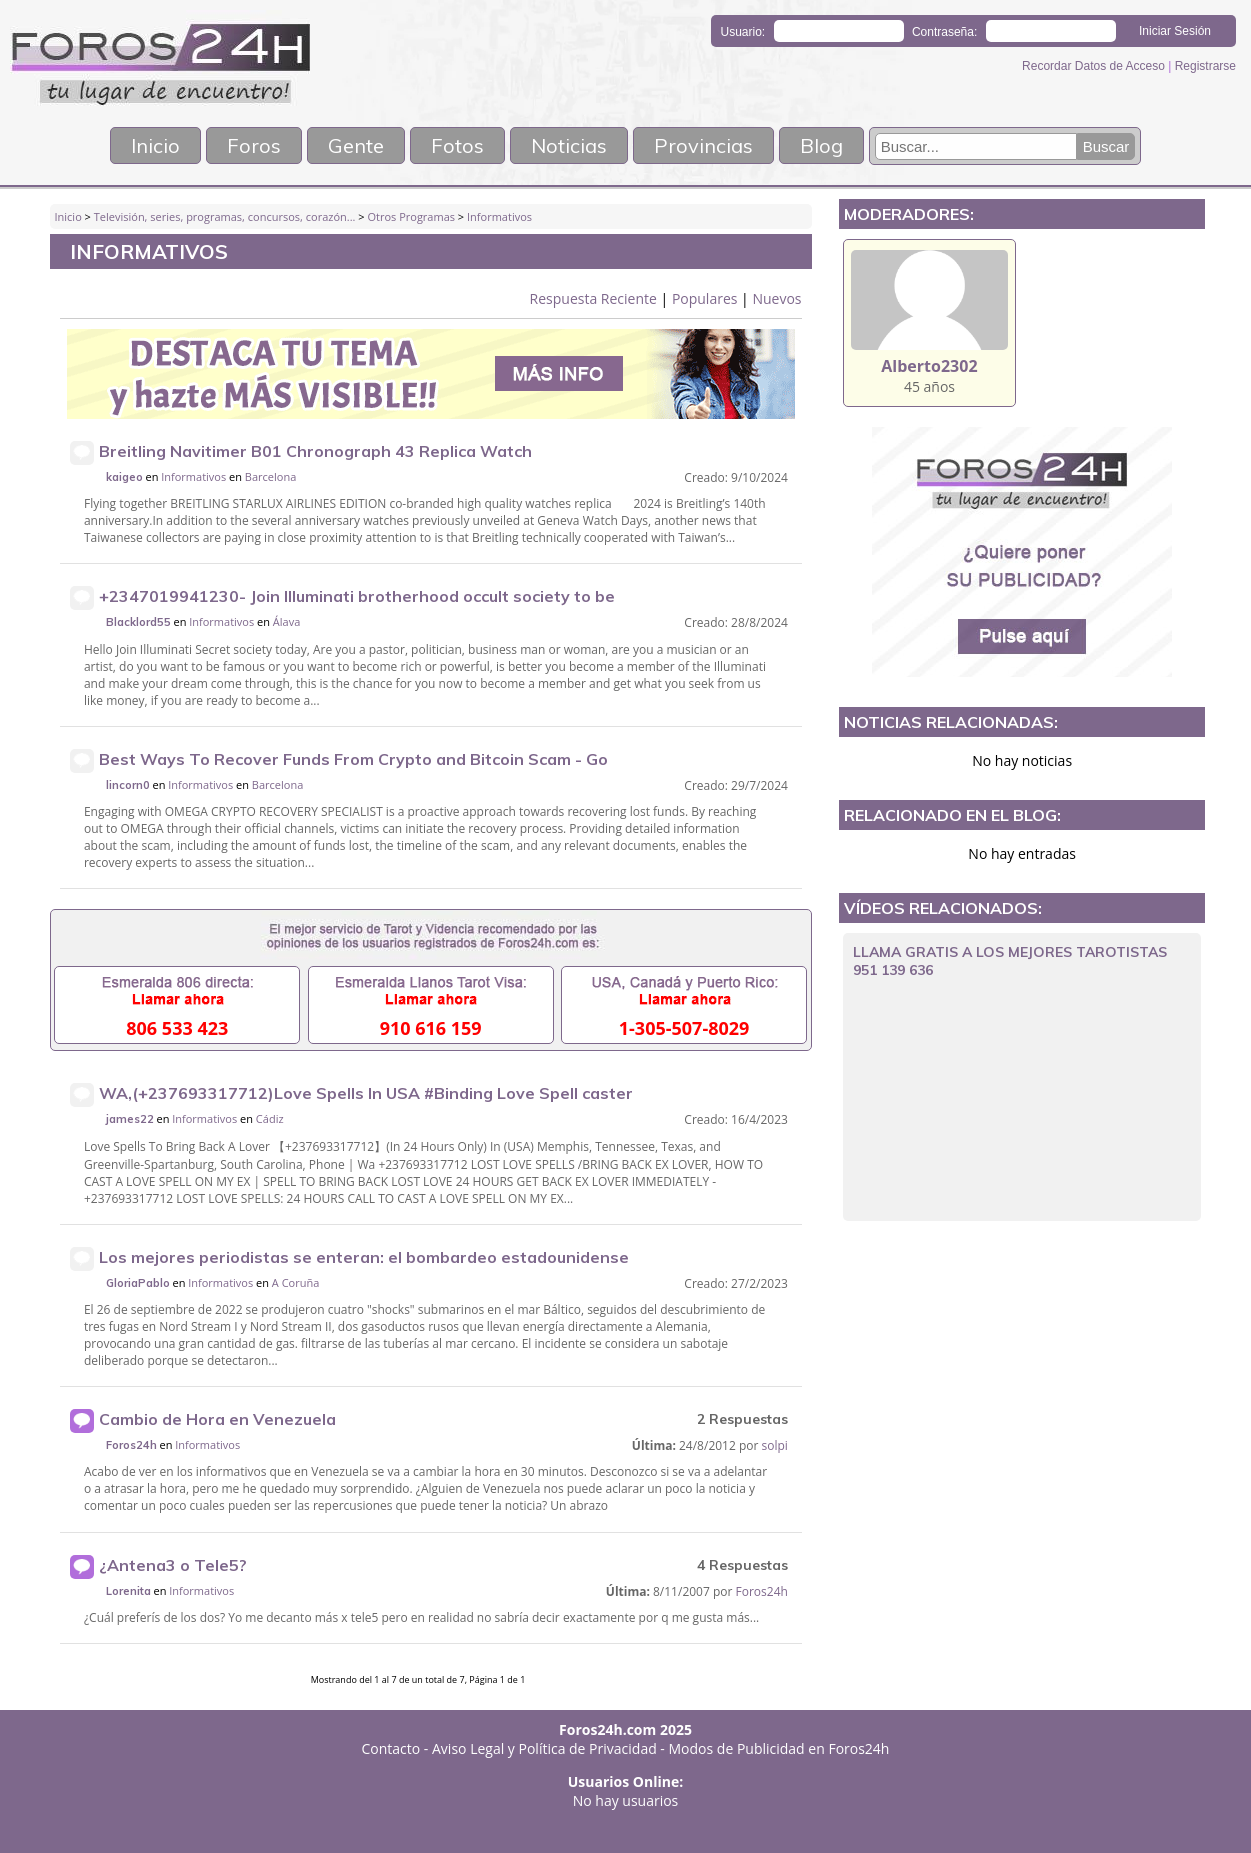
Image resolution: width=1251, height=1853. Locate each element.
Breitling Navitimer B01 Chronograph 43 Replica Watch (315, 451)
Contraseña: (944, 32)
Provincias (703, 145)
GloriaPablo (138, 1283)
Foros (254, 145)
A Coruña (295, 1282)
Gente (356, 145)
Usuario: (743, 32)
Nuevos (776, 298)
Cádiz (270, 1118)
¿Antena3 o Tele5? (173, 1565)
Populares (705, 298)
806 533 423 (177, 1028)
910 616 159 (431, 1028)
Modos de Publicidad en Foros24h (779, 1748)
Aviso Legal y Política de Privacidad (544, 1748)
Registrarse (1205, 66)
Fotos (457, 145)
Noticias (569, 145)
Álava (286, 621)
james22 (130, 1119)
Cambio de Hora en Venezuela (217, 1419)
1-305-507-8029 (684, 1028)
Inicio (155, 145)
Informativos (499, 216)
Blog (821, 145)
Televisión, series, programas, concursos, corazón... (225, 216)
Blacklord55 (138, 622)
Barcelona (270, 476)
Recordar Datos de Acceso (1095, 66)
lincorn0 (128, 785)
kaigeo (124, 477)
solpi (775, 1445)
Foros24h (131, 1445)
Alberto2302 (929, 366)
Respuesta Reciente (593, 298)
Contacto (391, 1748)
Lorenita (128, 1591)
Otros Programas (411, 216)
